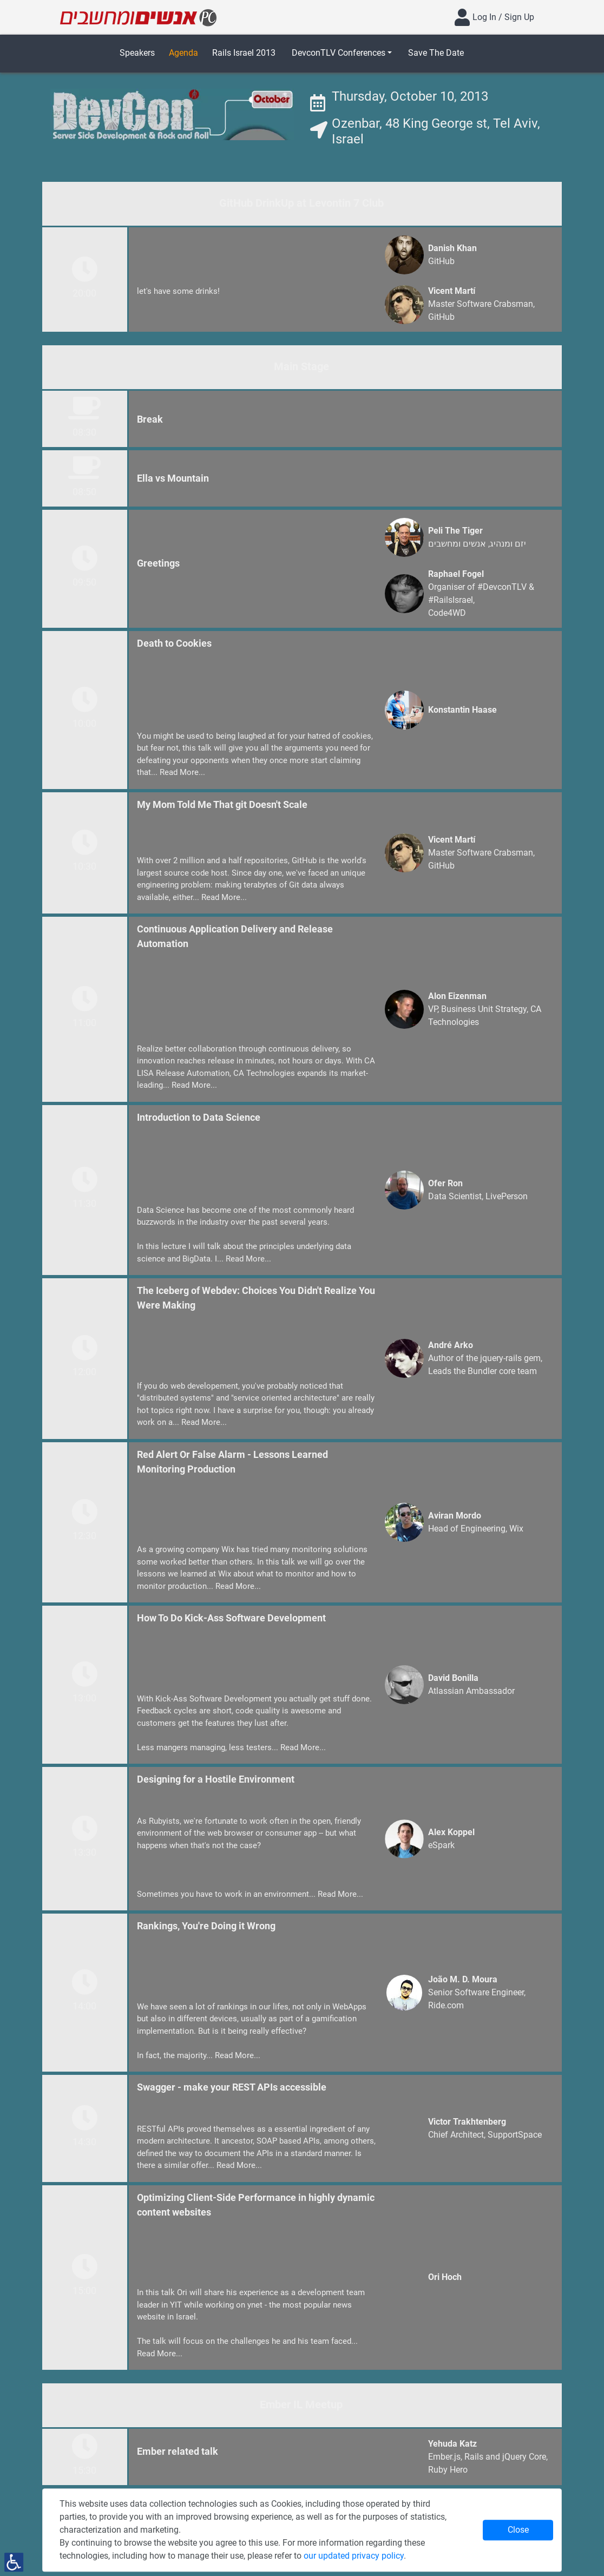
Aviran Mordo (454, 1515)
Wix (516, 1528)
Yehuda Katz (452, 2444)
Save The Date (436, 53)
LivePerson (506, 1196)
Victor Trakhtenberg (467, 2122)
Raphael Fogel (456, 574)
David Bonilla (453, 1678)
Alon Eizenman (457, 996)
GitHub (441, 261)
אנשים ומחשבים (457, 543)
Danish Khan (452, 248)
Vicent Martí (451, 291)
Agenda (183, 53)
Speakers (137, 53)
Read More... (182, 772)
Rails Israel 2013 (243, 53)
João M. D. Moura (462, 1979)
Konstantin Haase (462, 710)
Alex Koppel (451, 1832)
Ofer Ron (445, 1183)
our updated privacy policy (354, 2556)
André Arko (450, 1345)
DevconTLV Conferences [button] (338, 53)
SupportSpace (515, 2135)
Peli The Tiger (455, 530)
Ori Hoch (445, 2277)
